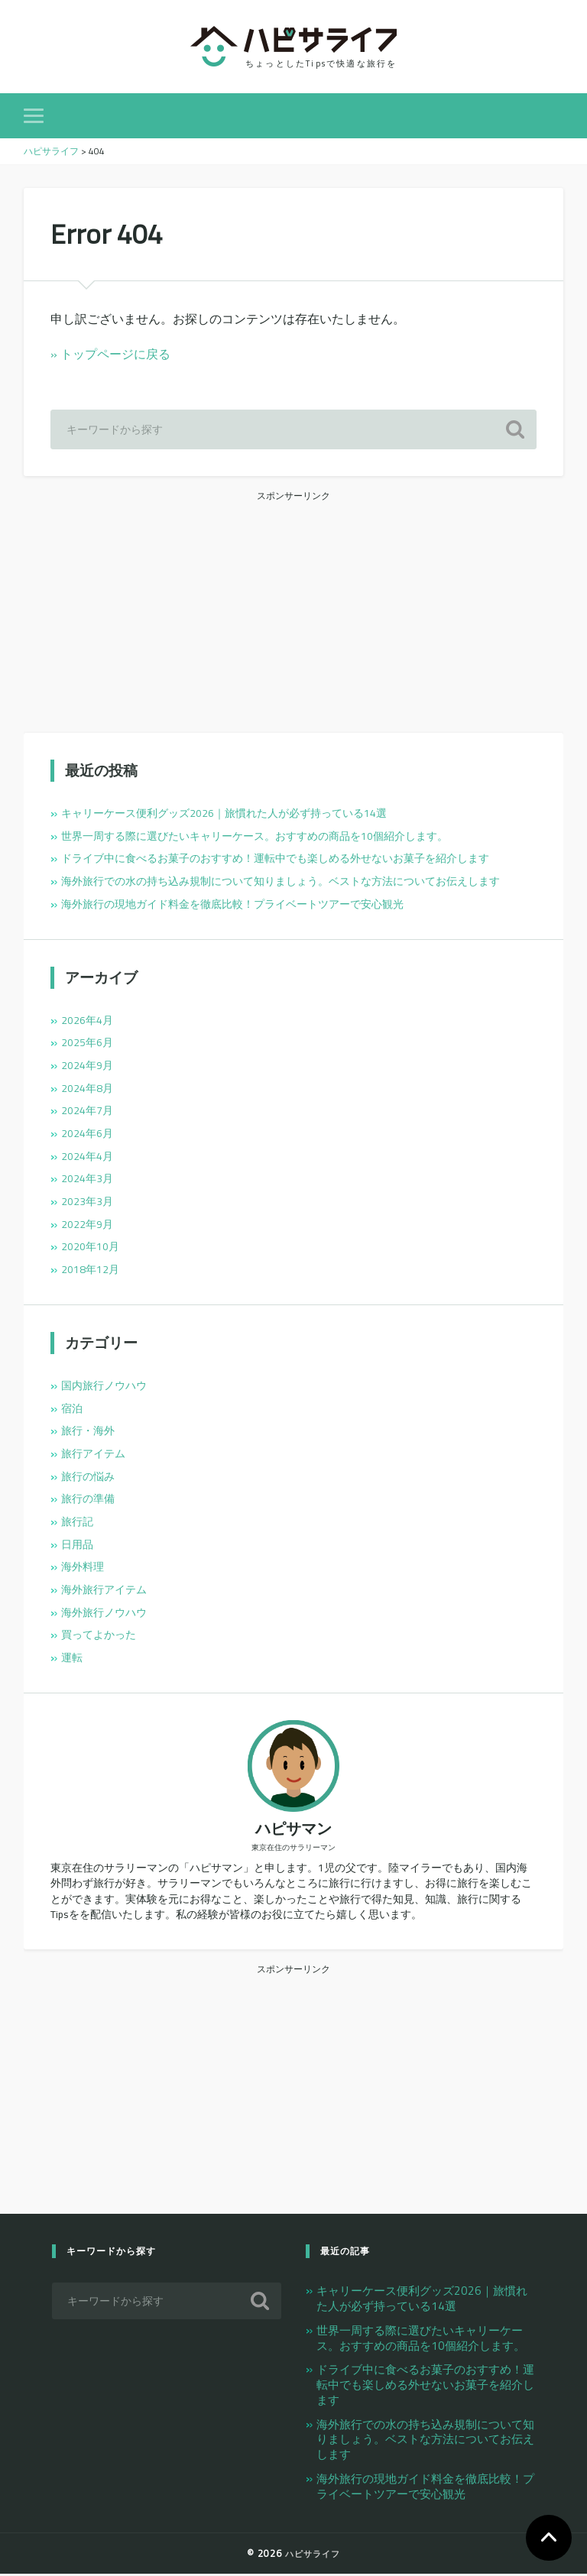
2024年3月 (87, 1180)
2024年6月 (87, 1134)
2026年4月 (87, 1021)
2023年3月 (87, 1202)
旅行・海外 (88, 1432)
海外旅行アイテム (104, 1591)
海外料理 (82, 1568)
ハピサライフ (313, 2555)
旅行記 (77, 1523)
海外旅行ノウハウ (104, 1614)
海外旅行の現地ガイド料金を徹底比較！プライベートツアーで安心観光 (232, 905)
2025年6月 (87, 1044)
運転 (72, 1659)
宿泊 (72, 1410)
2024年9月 (87, 1066)
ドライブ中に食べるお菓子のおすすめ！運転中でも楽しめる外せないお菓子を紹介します (275, 860)
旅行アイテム (93, 1455)
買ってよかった (98, 1636)
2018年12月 (90, 1270)
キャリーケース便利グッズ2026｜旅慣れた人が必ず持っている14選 (224, 815)
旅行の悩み (88, 1478)
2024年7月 (87, 1112)
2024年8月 (87, 1089)
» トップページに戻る (110, 356)
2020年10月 (90, 1248)
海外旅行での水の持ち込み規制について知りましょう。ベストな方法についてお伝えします (280, 883)
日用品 (77, 1546)
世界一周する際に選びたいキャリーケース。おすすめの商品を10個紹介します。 (254, 837)
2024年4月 (87, 1157)
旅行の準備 (88, 1500)
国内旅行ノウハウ (104, 1387)
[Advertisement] (294, 613)
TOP (549, 2538)
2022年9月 (87, 1225)
